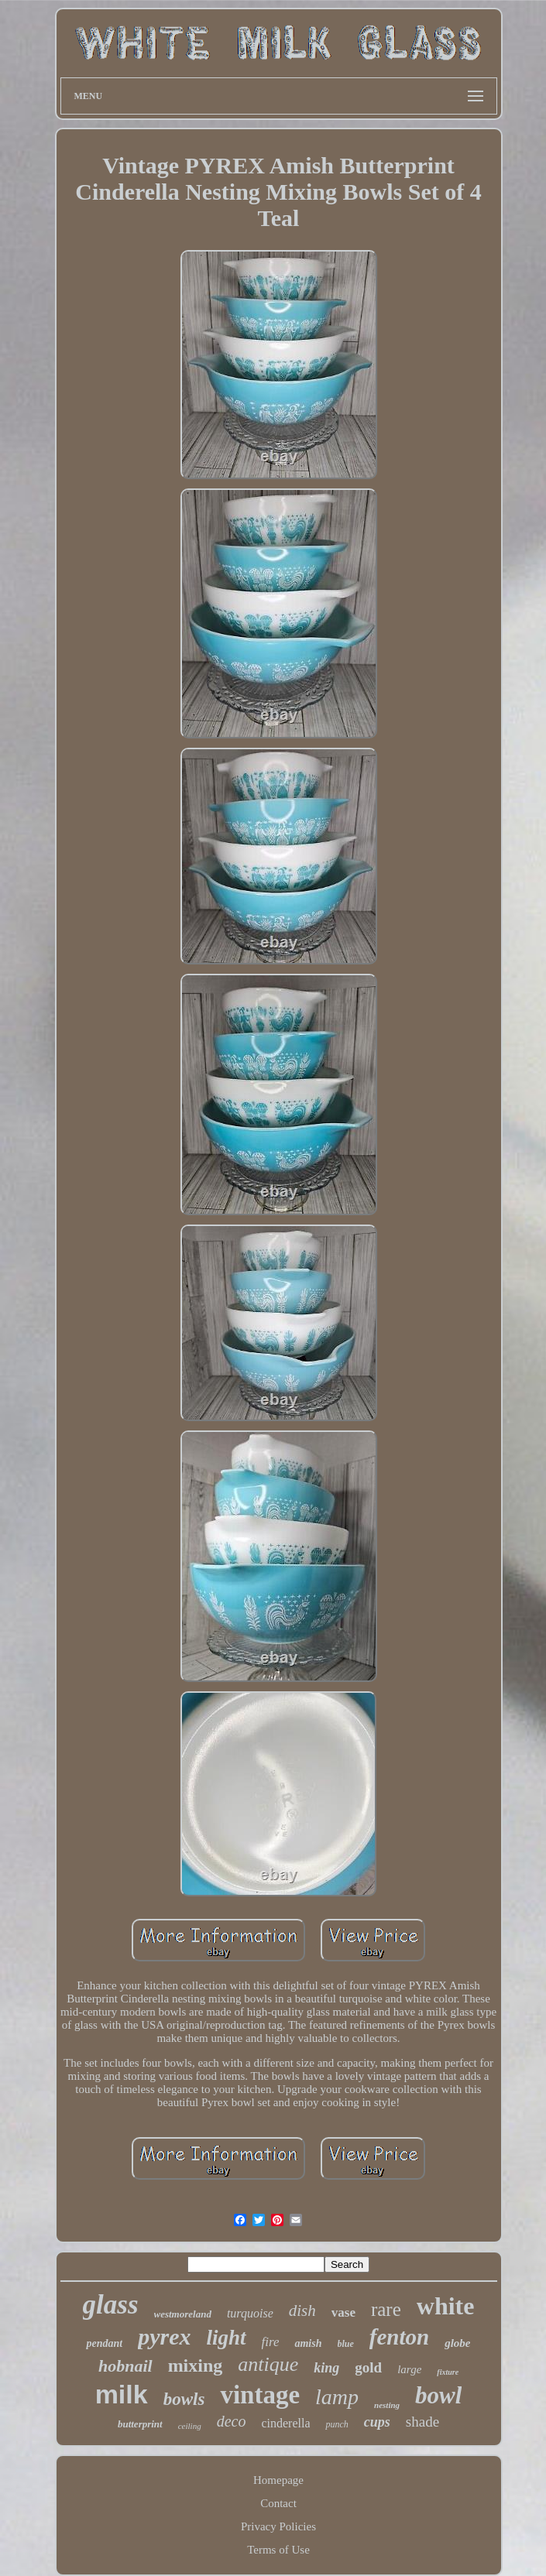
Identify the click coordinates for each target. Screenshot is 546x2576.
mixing (195, 2365)
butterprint (140, 2424)
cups (377, 2422)
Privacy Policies (278, 2526)
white (446, 2306)
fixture (447, 2372)
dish (302, 2310)
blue (346, 2343)
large (409, 2369)
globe (457, 2343)
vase (343, 2312)
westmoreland (182, 2314)
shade (422, 2421)
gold (368, 2367)
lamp (337, 2397)
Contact (278, 2503)
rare (386, 2309)
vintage (260, 2395)
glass (111, 2305)
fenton (399, 2336)
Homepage (278, 2480)
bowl (438, 2395)
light (226, 2337)
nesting (387, 2405)
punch (336, 2424)
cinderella (285, 2423)
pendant (104, 2343)
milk (121, 2394)
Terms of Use (278, 2549)
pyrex (164, 2336)
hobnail (125, 2366)
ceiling (189, 2425)
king (326, 2368)
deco (231, 2421)
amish (307, 2343)
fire (271, 2341)
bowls (184, 2399)
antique (268, 2364)
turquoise (250, 2313)
